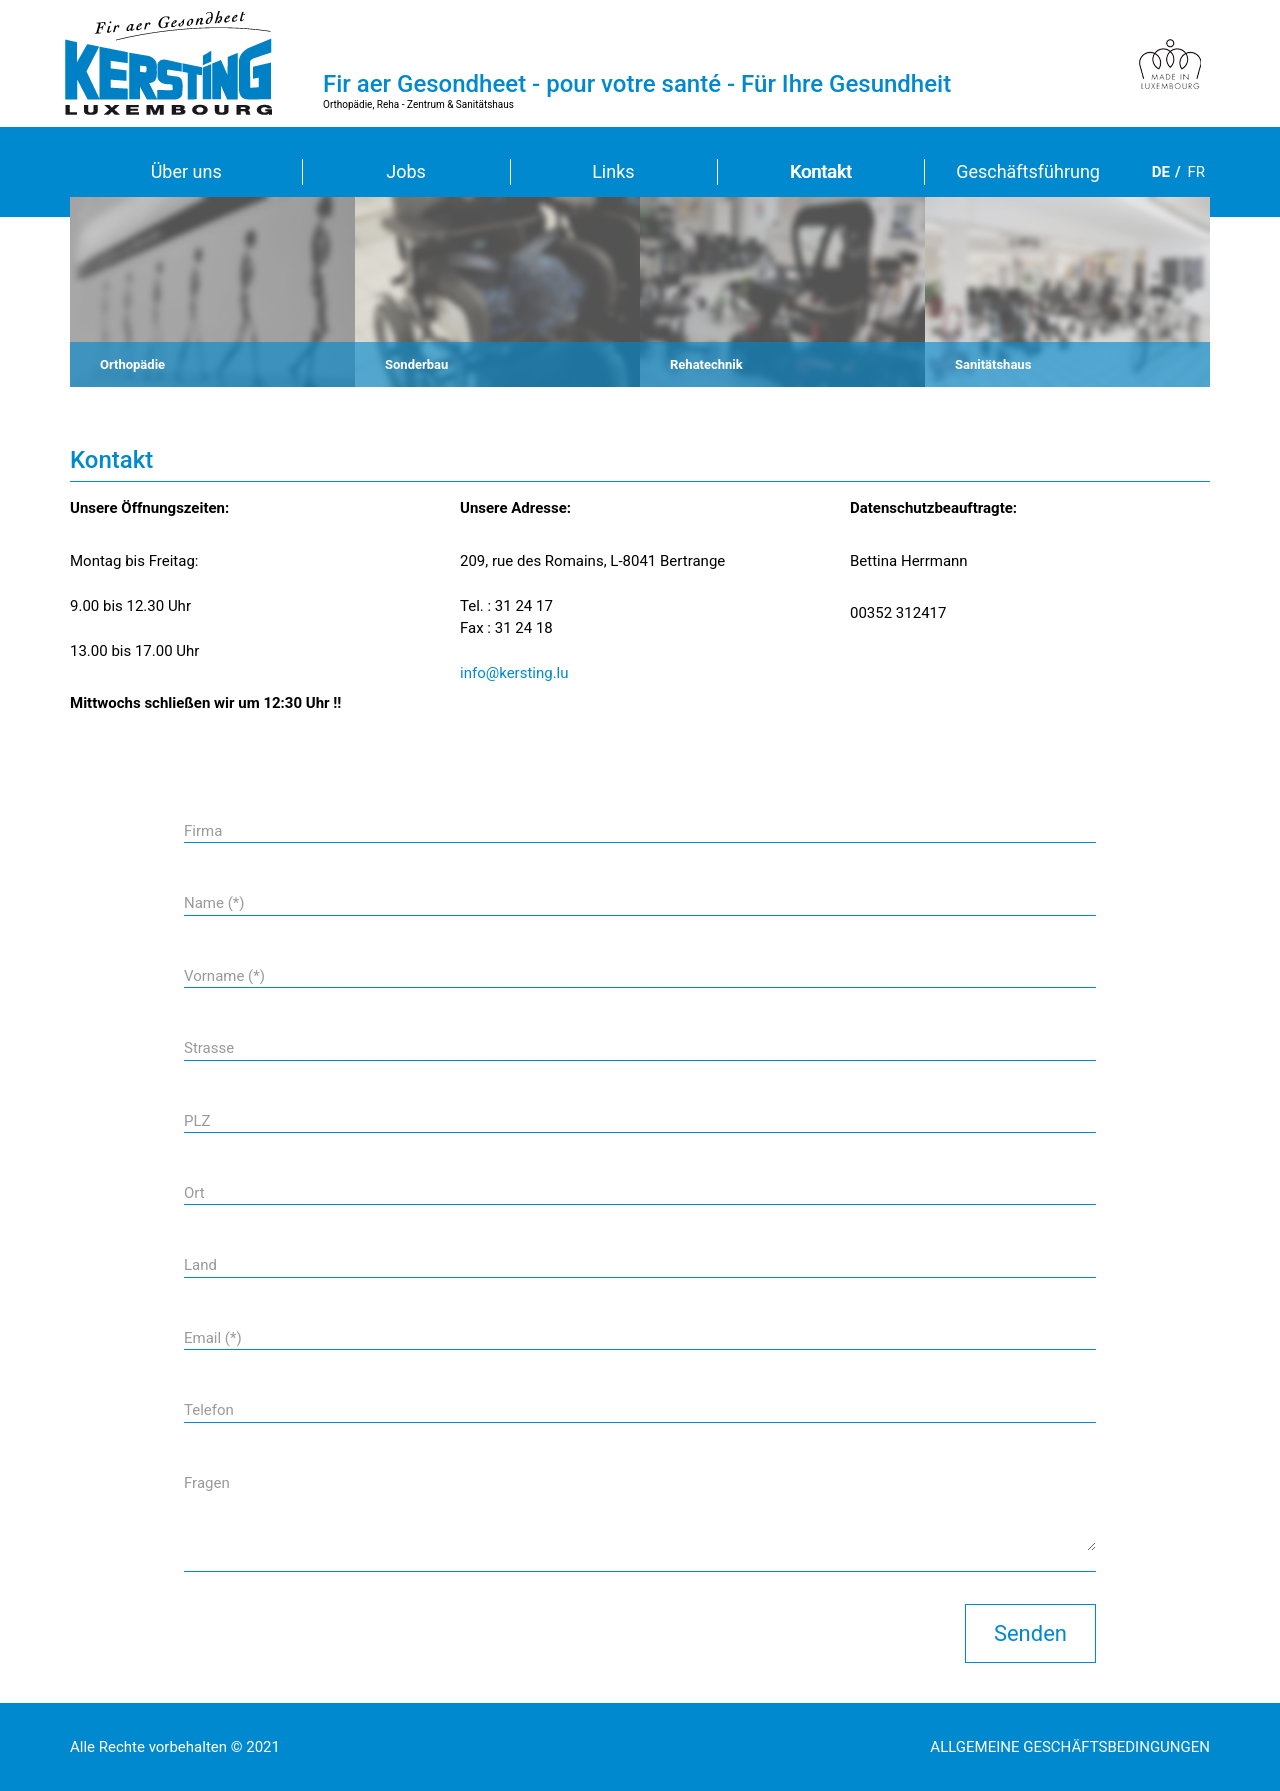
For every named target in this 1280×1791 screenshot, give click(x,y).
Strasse (209, 1048)
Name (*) (214, 903)
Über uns (186, 172)
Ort (194, 1193)
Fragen (207, 1483)
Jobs (406, 172)
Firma (203, 831)
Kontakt (821, 172)
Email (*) (213, 1338)
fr (1196, 172)
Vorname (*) (224, 976)
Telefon (209, 1410)
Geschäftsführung (1028, 172)
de (1161, 172)
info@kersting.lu (514, 673)
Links (613, 172)
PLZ (197, 1121)
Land (200, 1265)
